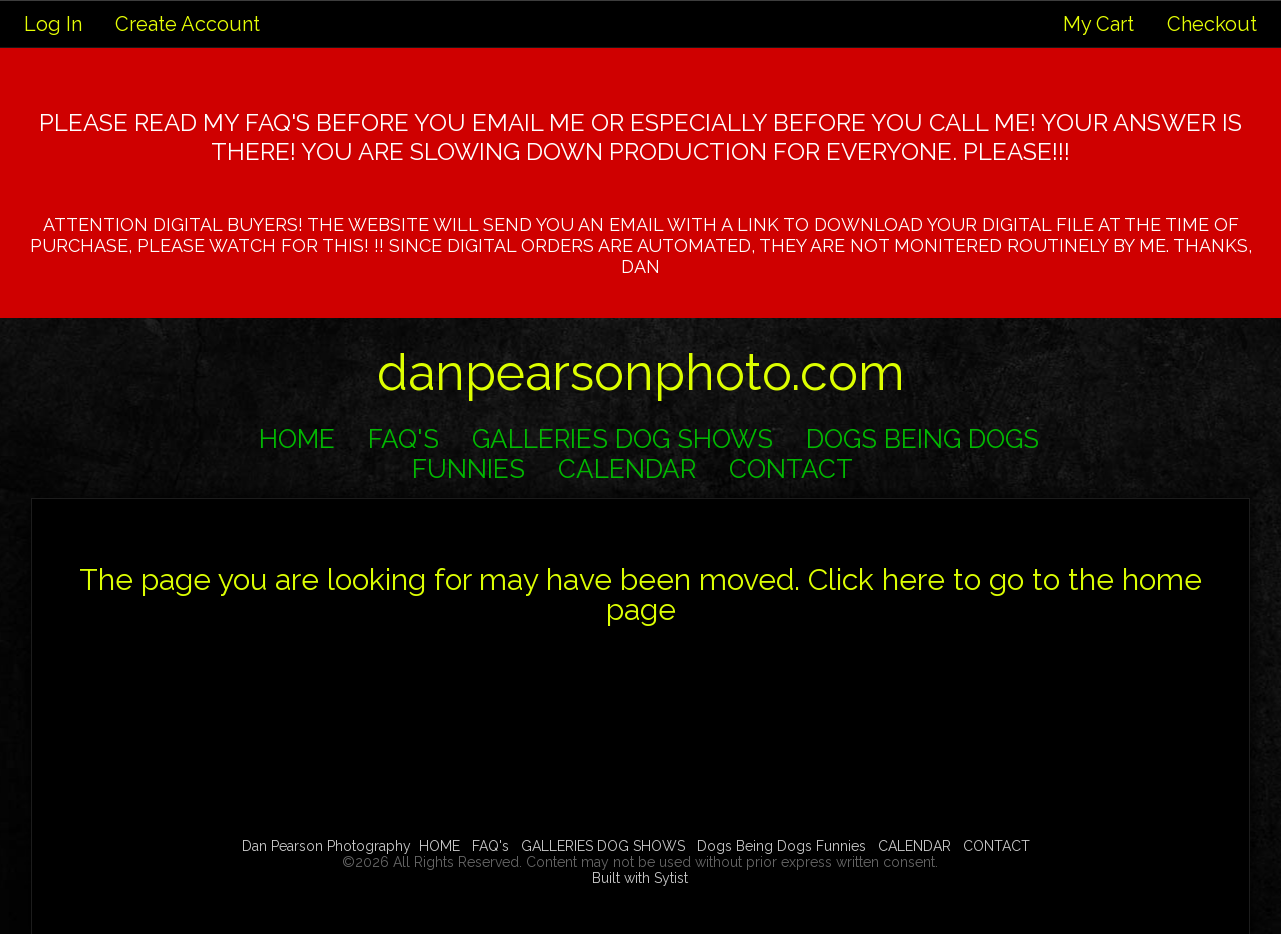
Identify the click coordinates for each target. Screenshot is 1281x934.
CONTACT (791, 469)
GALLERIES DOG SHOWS (622, 439)
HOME (297, 439)
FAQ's (403, 439)
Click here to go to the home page (904, 594)
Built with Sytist (640, 878)
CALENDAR (627, 469)
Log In (53, 24)
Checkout (1212, 24)
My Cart (1101, 24)
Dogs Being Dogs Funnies (781, 846)
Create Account (187, 24)
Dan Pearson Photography (326, 846)
